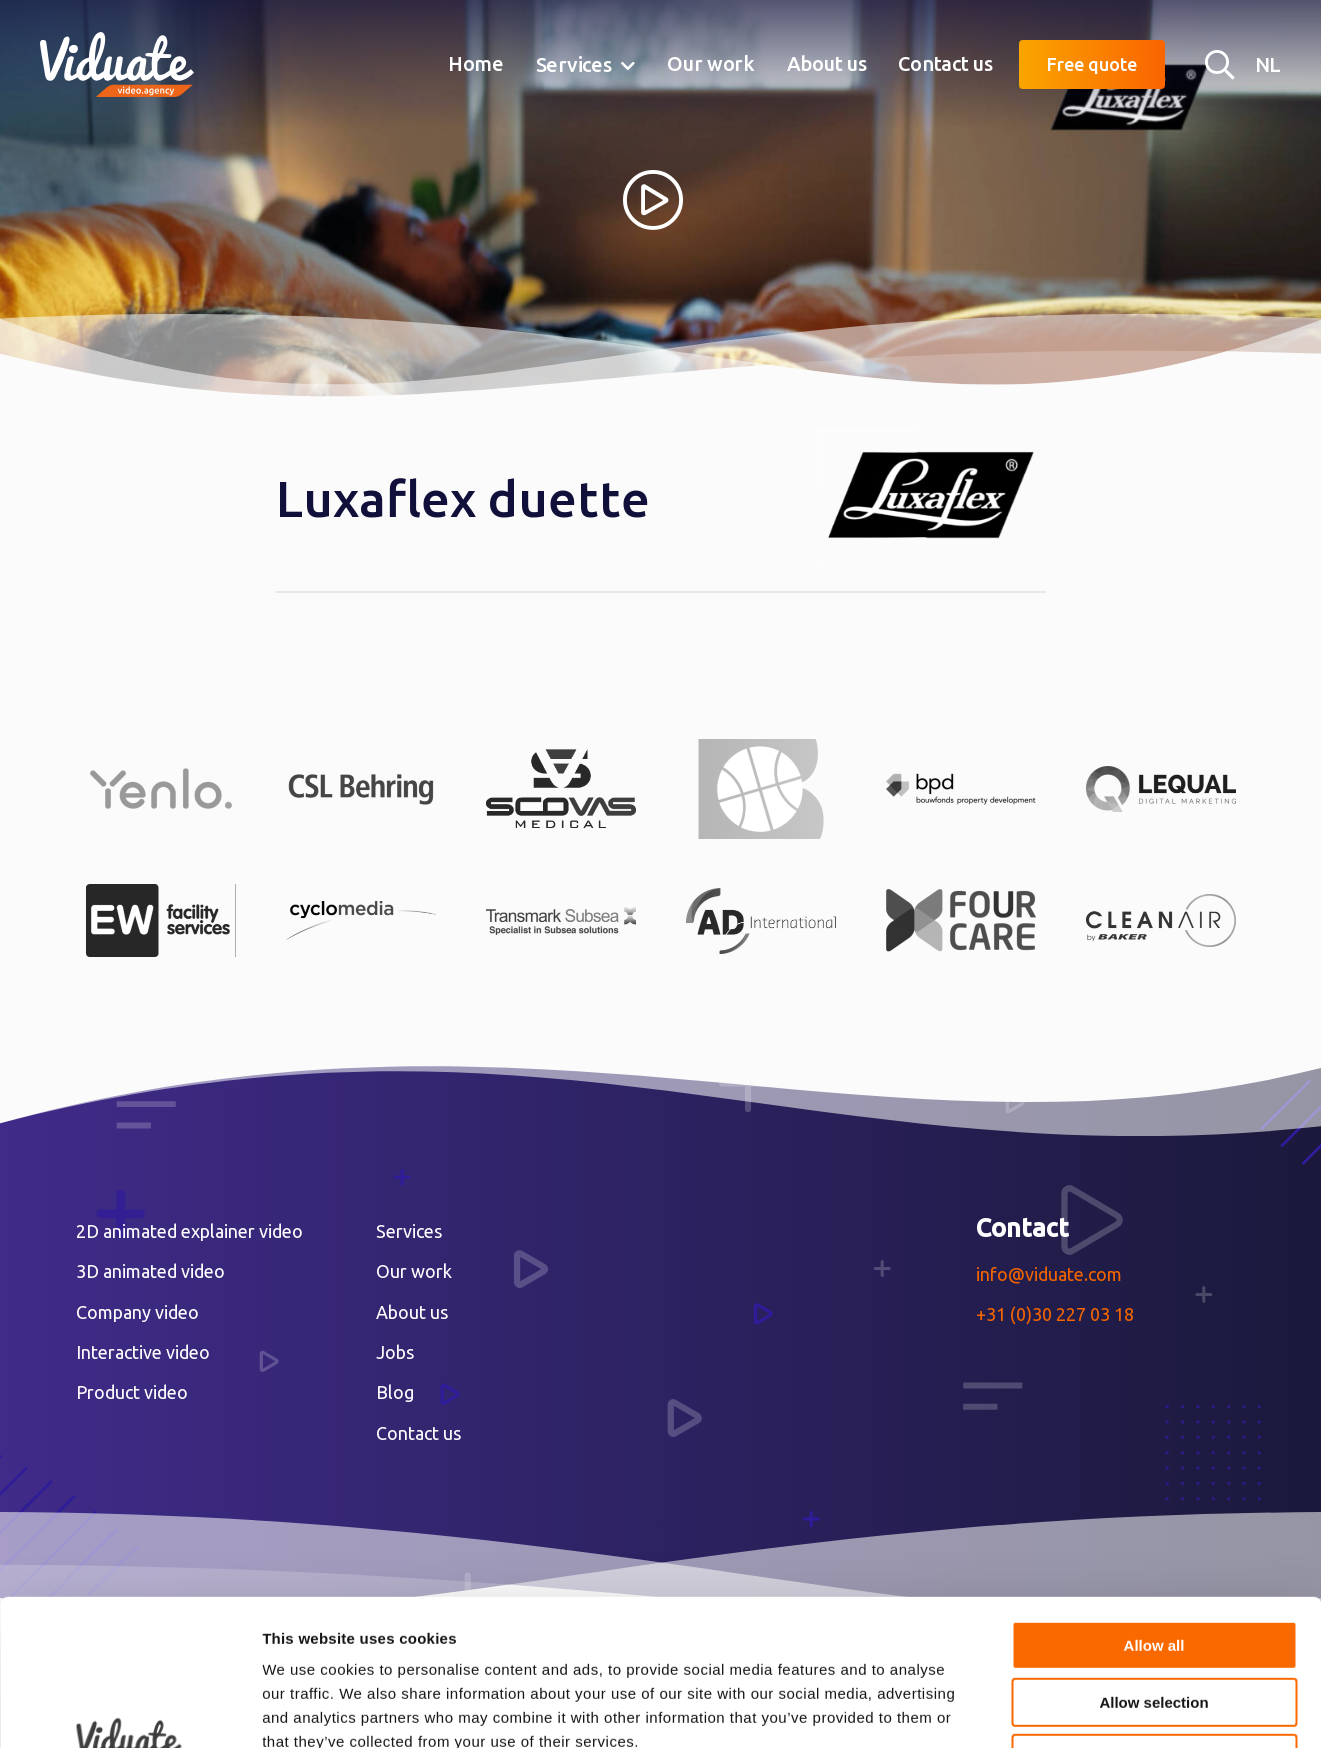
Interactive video (143, 1352)
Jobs (395, 1352)
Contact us (945, 63)
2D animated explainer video (189, 1231)
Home (476, 63)
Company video (137, 1312)
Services (574, 64)
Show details (1049, 1708)
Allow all (1154, 1508)
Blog (395, 1392)
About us (827, 63)
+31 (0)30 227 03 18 (1055, 1314)
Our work (711, 63)
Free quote (1092, 64)
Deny (1154, 1621)
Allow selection (1153, 1565)
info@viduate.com (1049, 1274)
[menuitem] (476, 65)
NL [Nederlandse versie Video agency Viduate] (1268, 64)
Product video (132, 1392)
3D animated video (150, 1271)
